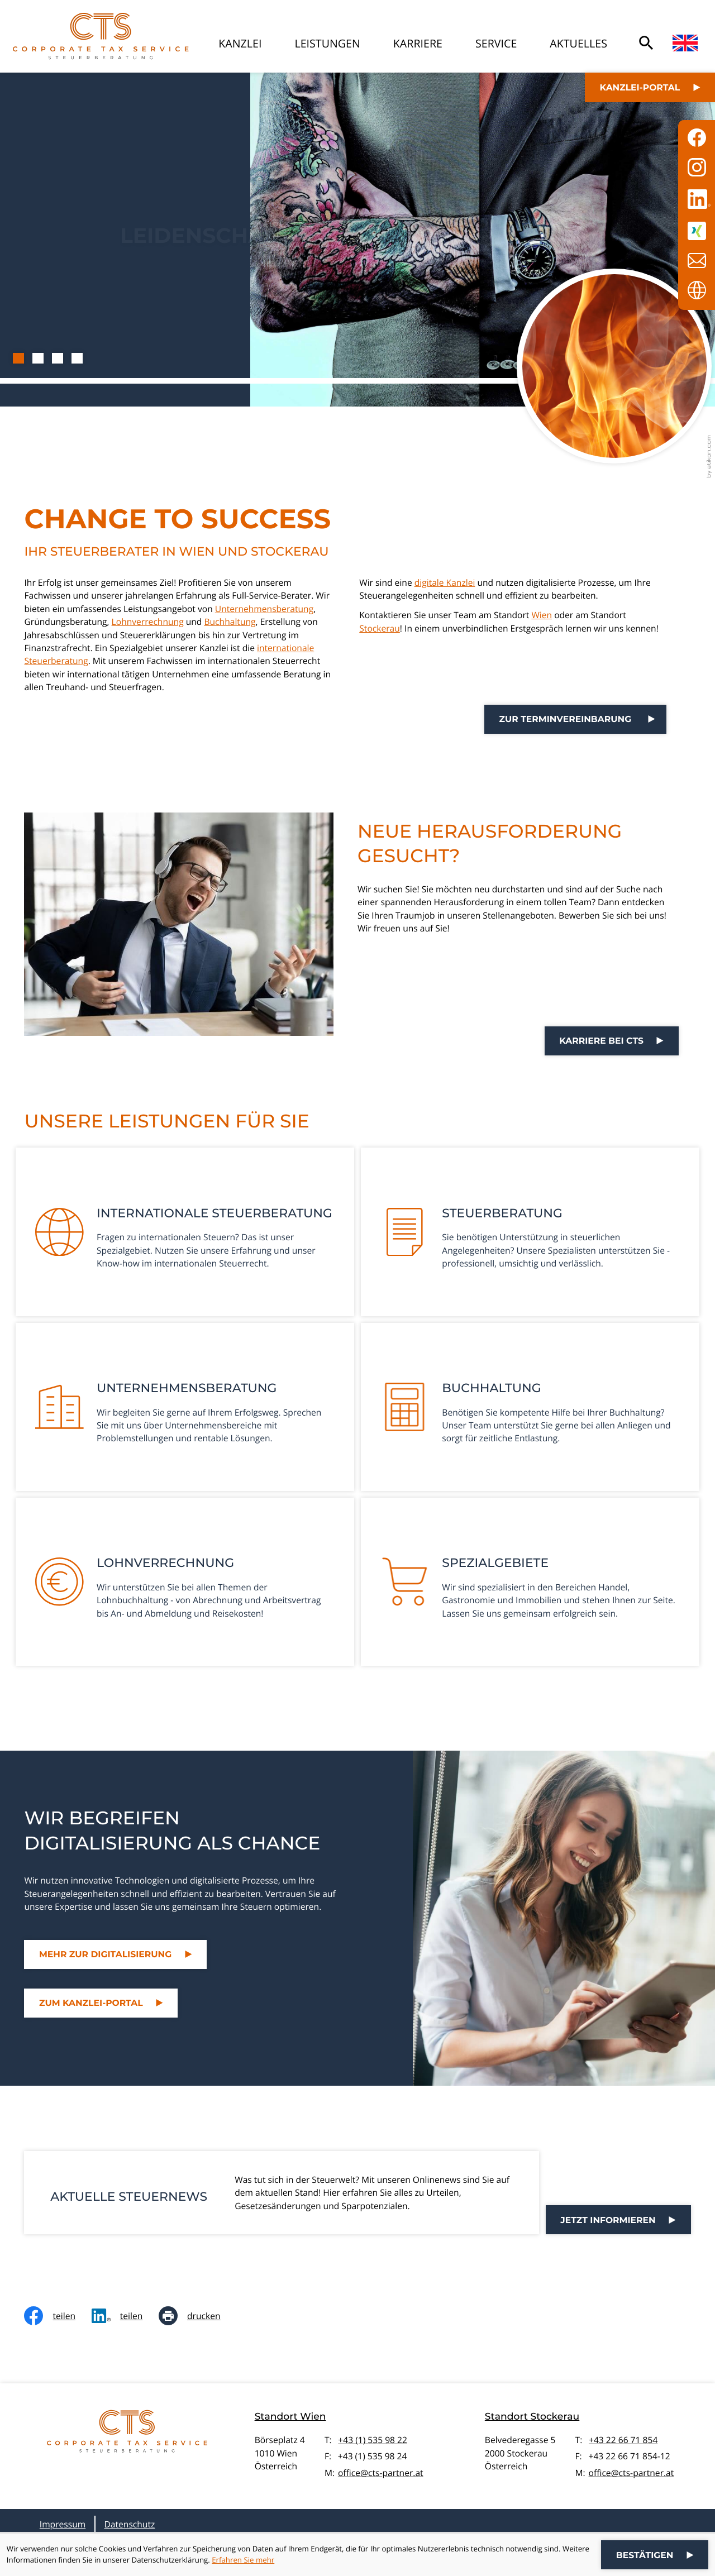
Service (496, 43)
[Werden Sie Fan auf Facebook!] (696, 137)
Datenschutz (129, 2524)
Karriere (417, 43)
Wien (541, 615)
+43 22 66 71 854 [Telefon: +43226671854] (623, 2440)
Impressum (62, 2524)
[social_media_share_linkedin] (125, 2315)
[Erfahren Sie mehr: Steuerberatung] (530, 1232)
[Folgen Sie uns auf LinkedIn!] (696, 199)
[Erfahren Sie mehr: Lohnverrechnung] (185, 1582)
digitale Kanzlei (444, 582)
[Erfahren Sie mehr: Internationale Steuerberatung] (185, 1232)
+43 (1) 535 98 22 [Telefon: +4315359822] (372, 2440)
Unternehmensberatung (264, 609)
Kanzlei (239, 43)
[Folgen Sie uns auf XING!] (696, 231)
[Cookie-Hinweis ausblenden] (654, 2554)
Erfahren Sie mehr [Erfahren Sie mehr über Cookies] (243, 2560)
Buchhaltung (229, 621)
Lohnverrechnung (148, 621)
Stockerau (379, 628)
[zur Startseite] (101, 36)
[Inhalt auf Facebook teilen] (57, 2315)
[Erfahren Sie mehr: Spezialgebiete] (530, 1582)
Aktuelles (578, 43)
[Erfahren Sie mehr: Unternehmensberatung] (185, 1407)
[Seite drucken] (197, 2315)
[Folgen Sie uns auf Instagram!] (696, 167)
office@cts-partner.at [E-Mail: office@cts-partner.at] (380, 2473)
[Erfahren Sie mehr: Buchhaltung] (530, 1407)
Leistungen (327, 43)
